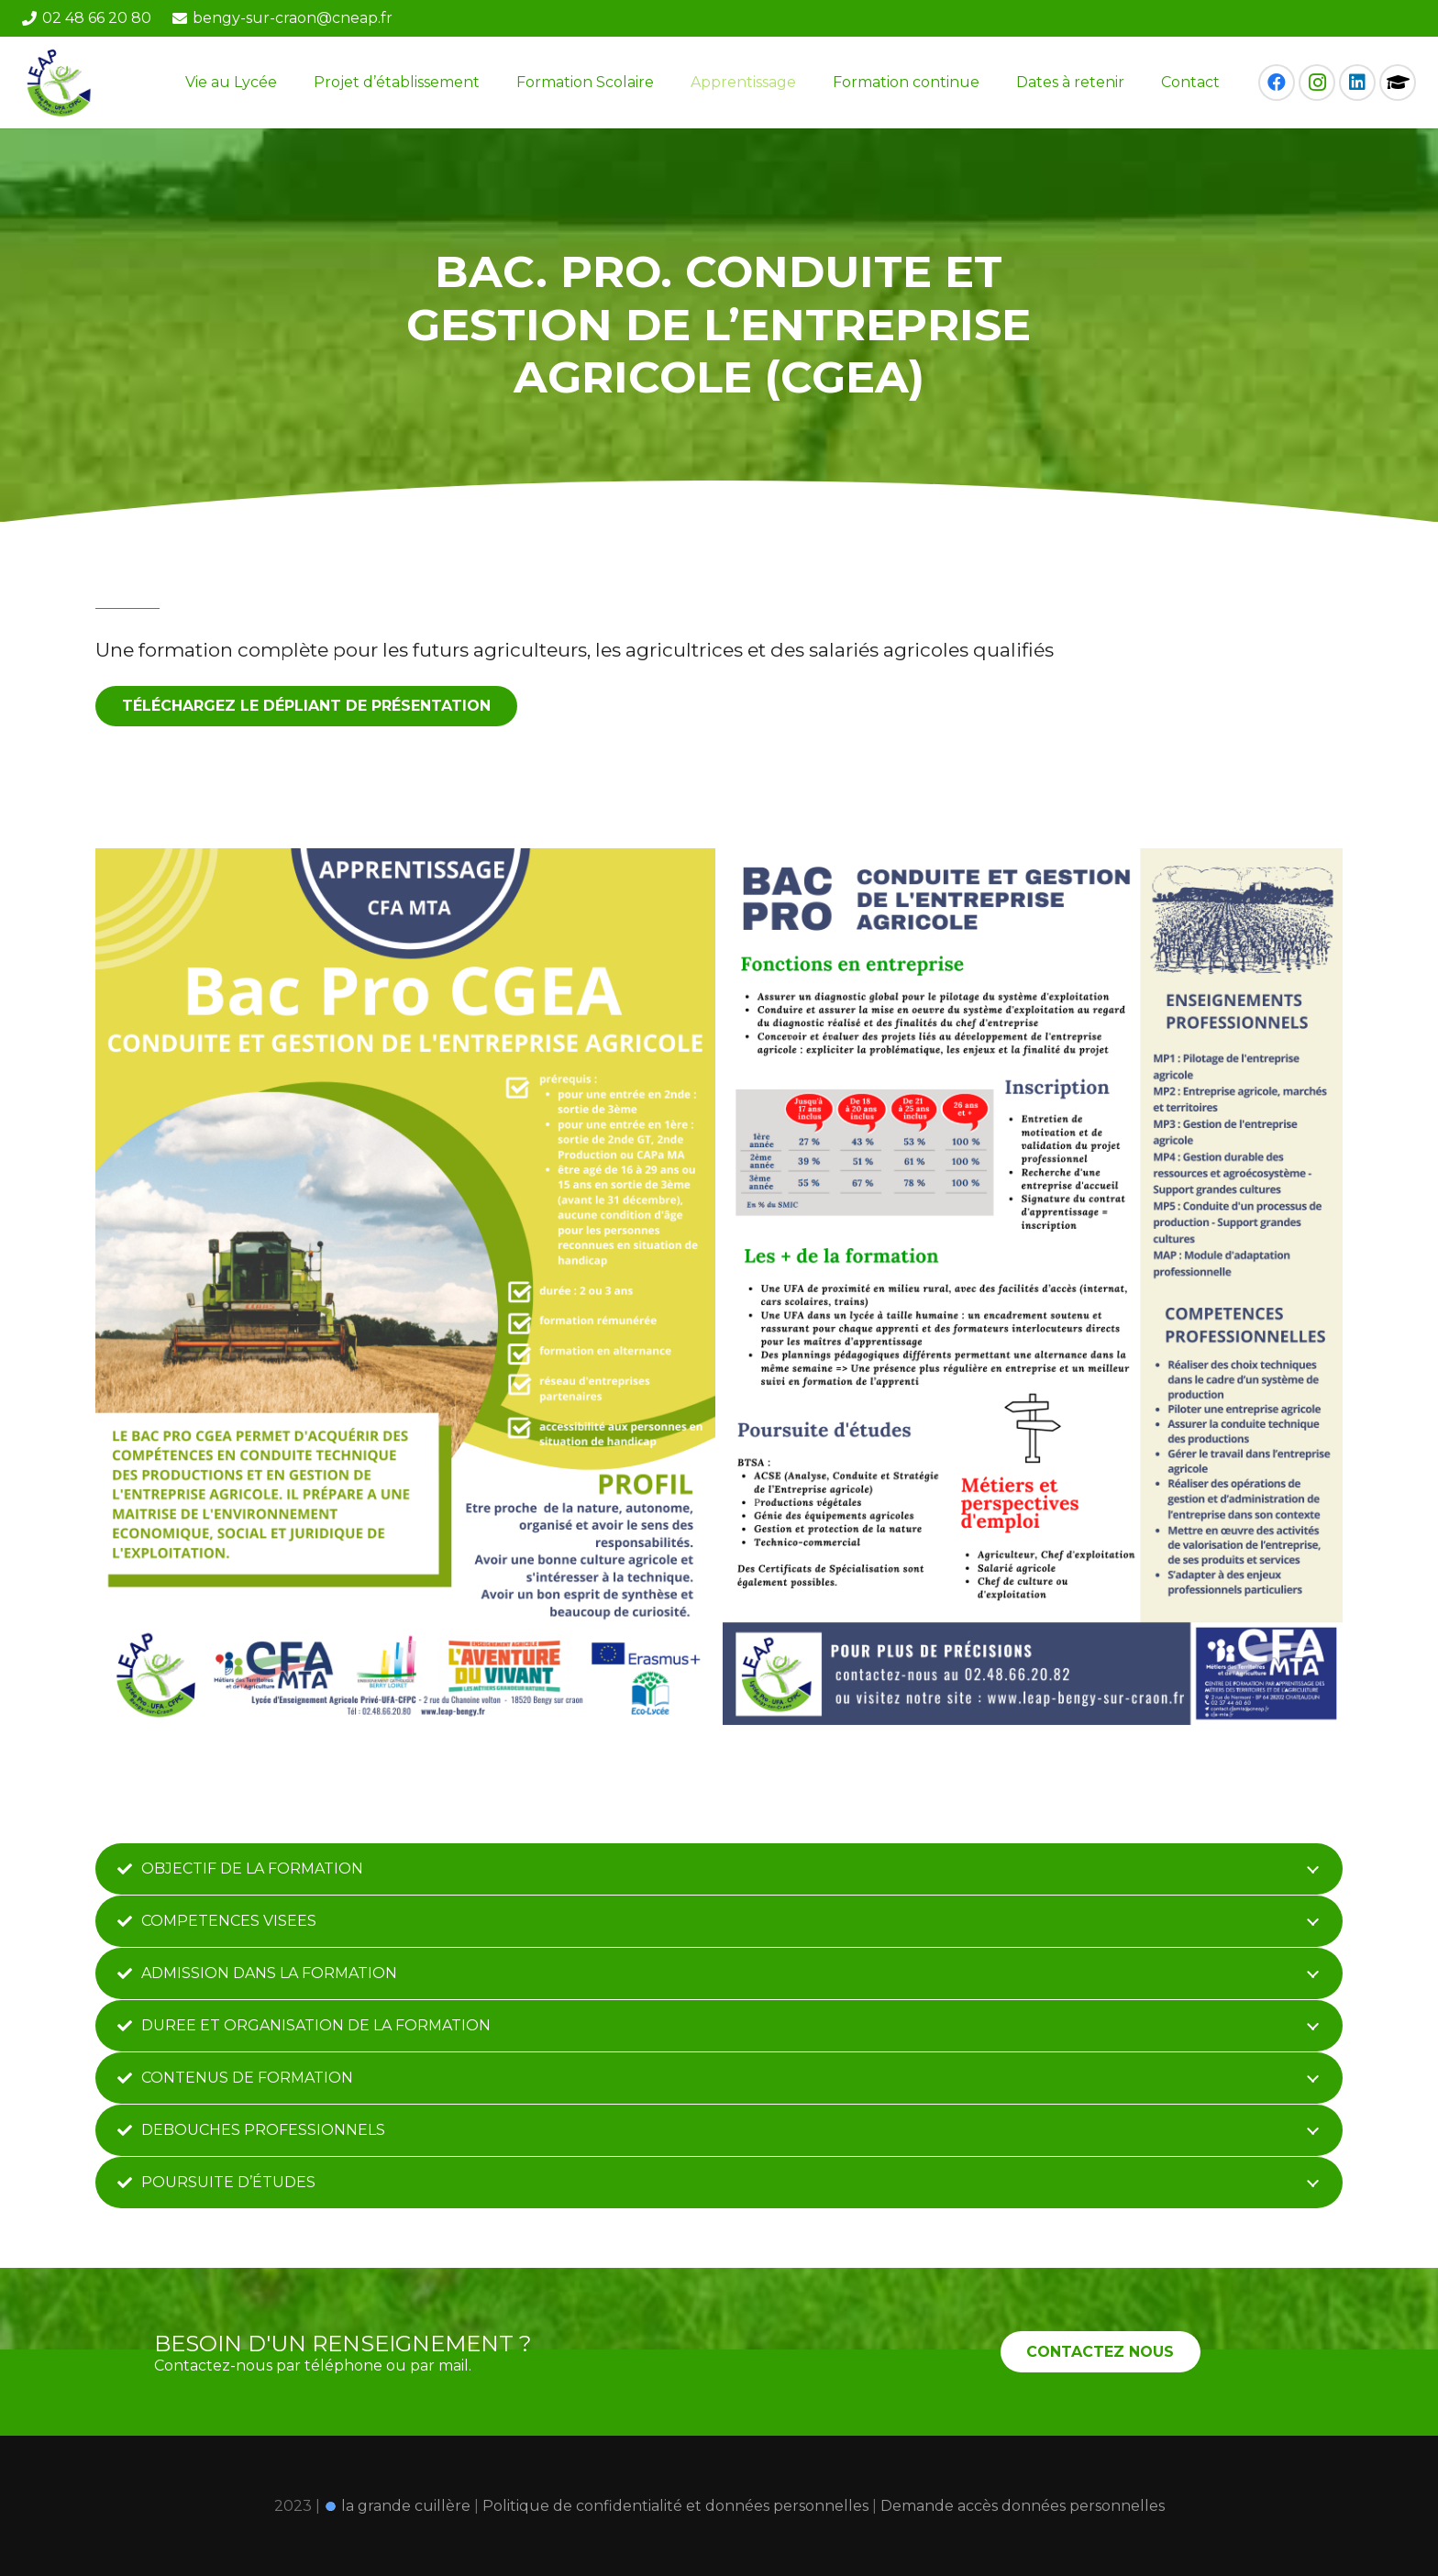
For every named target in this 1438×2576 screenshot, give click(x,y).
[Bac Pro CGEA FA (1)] (1033, 1286)
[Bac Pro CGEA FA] (405, 1286)
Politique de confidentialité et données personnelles (677, 2506)
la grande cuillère (397, 2506)
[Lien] (61, 83)
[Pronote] (1397, 82)
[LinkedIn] (1357, 82)
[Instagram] (1317, 82)
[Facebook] (1276, 82)
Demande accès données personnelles (1022, 2506)
